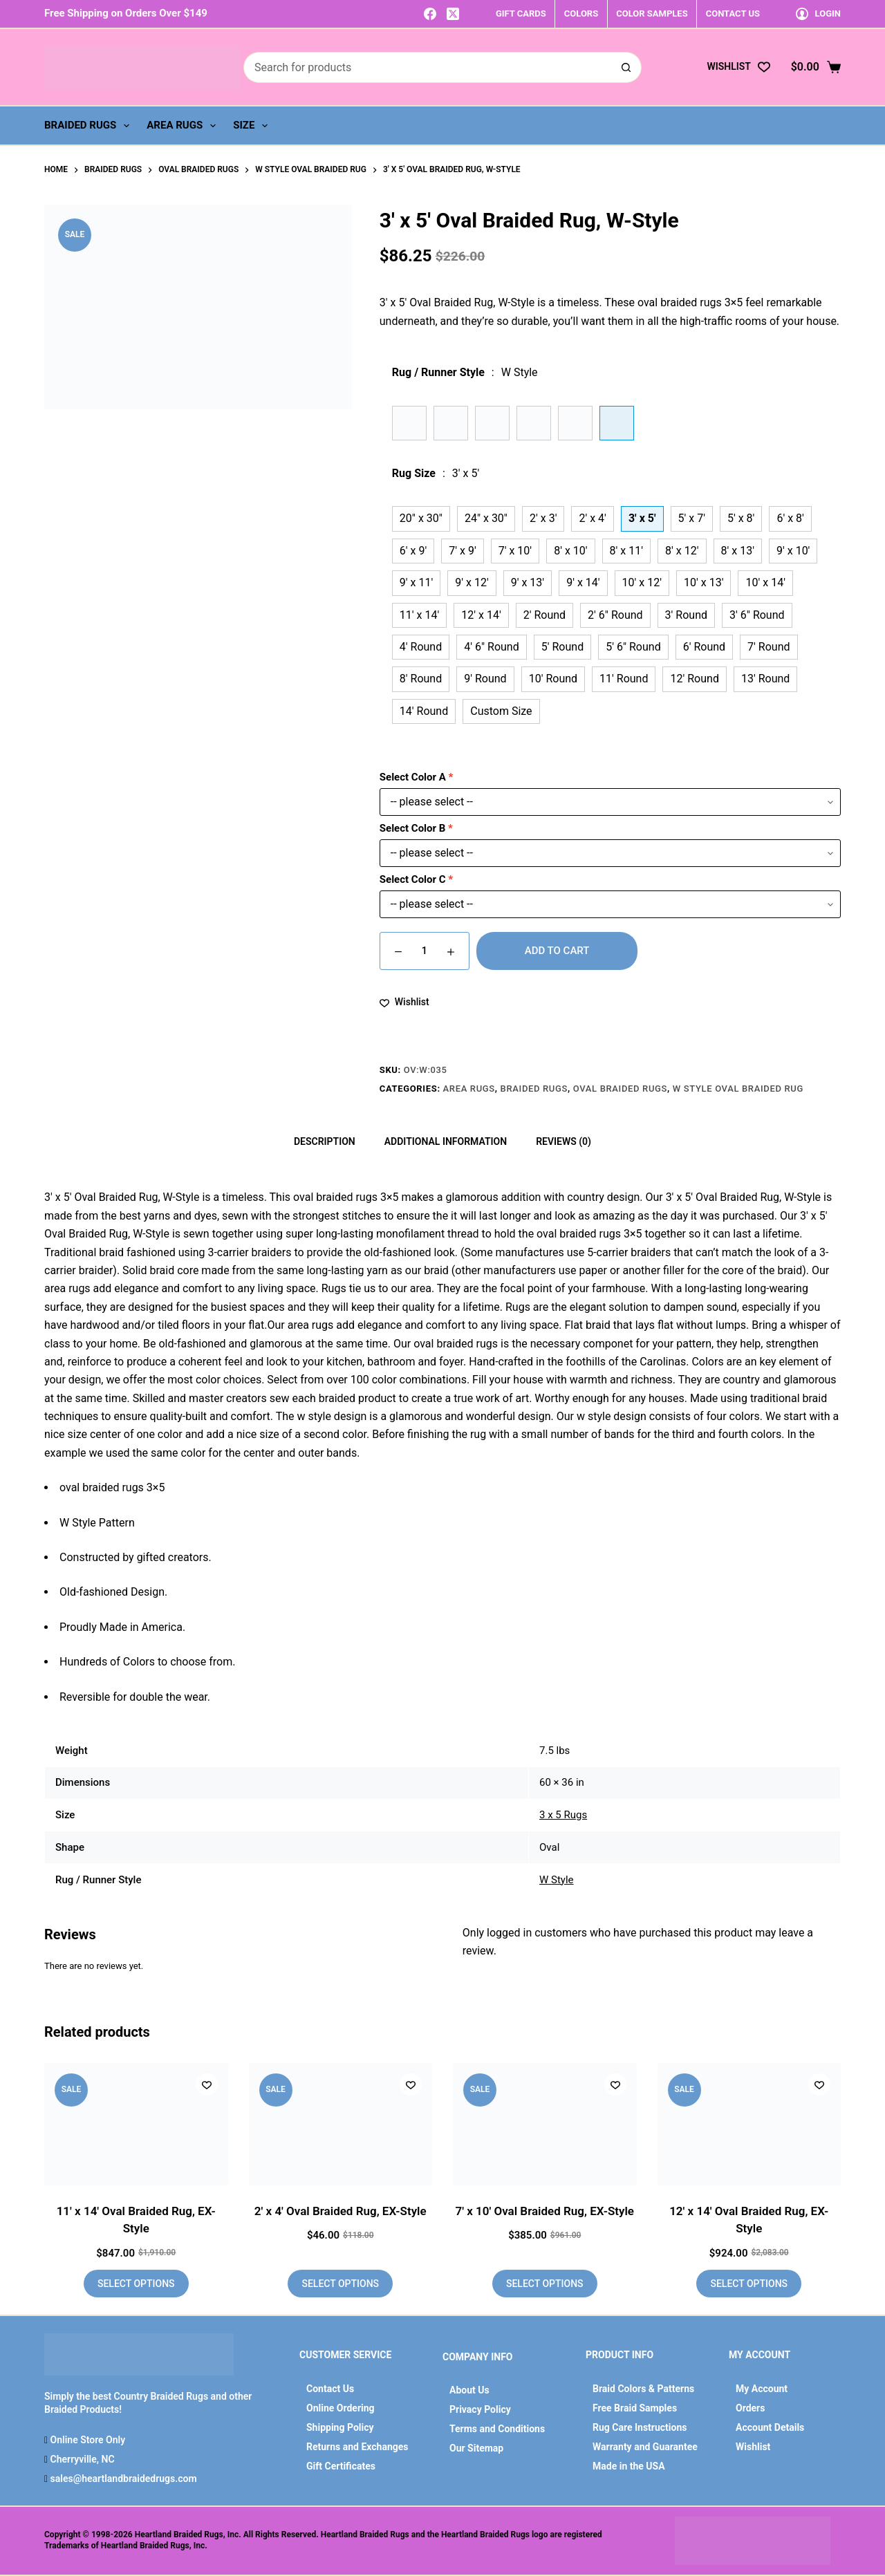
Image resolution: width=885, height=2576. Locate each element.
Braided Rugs (89, 126)
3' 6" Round (757, 615)
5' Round (562, 646)
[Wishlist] (738, 67)
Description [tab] (324, 1141)
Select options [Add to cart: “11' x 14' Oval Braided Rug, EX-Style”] (136, 2283)
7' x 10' (515, 550)
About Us (469, 2390)
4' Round (421, 646)
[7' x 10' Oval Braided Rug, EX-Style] (545, 2124)
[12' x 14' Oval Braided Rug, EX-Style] (749, 2124)
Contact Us (330, 2388)
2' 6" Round (615, 615)
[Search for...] (427, 67)
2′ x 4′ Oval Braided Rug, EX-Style (340, 2211)
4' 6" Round (491, 646)
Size (253, 126)
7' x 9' (462, 550)
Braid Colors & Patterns (643, 2388)
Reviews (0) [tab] (563, 1141)
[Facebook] (430, 14)
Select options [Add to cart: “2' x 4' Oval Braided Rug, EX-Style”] (340, 2283)
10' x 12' (642, 582)
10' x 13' (703, 582)
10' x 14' (765, 582)
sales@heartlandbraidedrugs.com (122, 2478)
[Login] (818, 13)
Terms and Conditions (497, 2428)
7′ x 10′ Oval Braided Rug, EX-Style (544, 2211)
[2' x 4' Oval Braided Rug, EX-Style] (341, 2124)
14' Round (424, 711)
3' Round (686, 615)
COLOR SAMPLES (651, 13)
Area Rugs (184, 126)
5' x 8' (740, 518)
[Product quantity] (424, 951)
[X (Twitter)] (453, 14)
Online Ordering (340, 2408)
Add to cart (557, 950)
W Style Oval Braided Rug (738, 1088)
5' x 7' (691, 518)
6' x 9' (413, 550)
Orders (750, 2408)
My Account (762, 2388)
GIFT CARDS (521, 13)
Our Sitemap (476, 2448)
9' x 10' (793, 550)
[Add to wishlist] (404, 1002)
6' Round (704, 646)
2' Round (544, 615)
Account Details (770, 2427)
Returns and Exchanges (357, 2446)
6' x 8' (789, 518)
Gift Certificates (340, 2466)
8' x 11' (626, 550)
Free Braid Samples (635, 2408)
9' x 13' (527, 582)
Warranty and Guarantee (645, 2446)
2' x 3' (543, 518)
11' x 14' (419, 615)
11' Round (623, 678)
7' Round (768, 646)
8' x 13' (737, 550)
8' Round (421, 678)
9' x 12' (471, 582)
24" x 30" (486, 518)
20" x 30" (421, 518)
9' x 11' (416, 582)
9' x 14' (582, 582)
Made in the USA (629, 2466)
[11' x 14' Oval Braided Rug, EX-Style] (136, 2124)
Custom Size (501, 711)
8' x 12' (681, 550)
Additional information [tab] (445, 1141)
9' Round (485, 678)
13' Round (765, 678)
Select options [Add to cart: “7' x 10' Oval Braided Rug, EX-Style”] (545, 2283)
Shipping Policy (340, 2427)
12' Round (694, 678)
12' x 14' (481, 615)
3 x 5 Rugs (563, 1815)
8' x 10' (570, 550)
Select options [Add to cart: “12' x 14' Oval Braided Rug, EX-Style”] (749, 2283)
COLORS (581, 13)
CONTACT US (733, 13)
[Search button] (626, 67)
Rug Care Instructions (640, 2427)
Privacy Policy (480, 2409)
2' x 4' (592, 518)
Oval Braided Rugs (620, 1088)
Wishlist (753, 2446)
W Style (556, 1880)
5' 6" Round (633, 646)
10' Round (553, 678)
